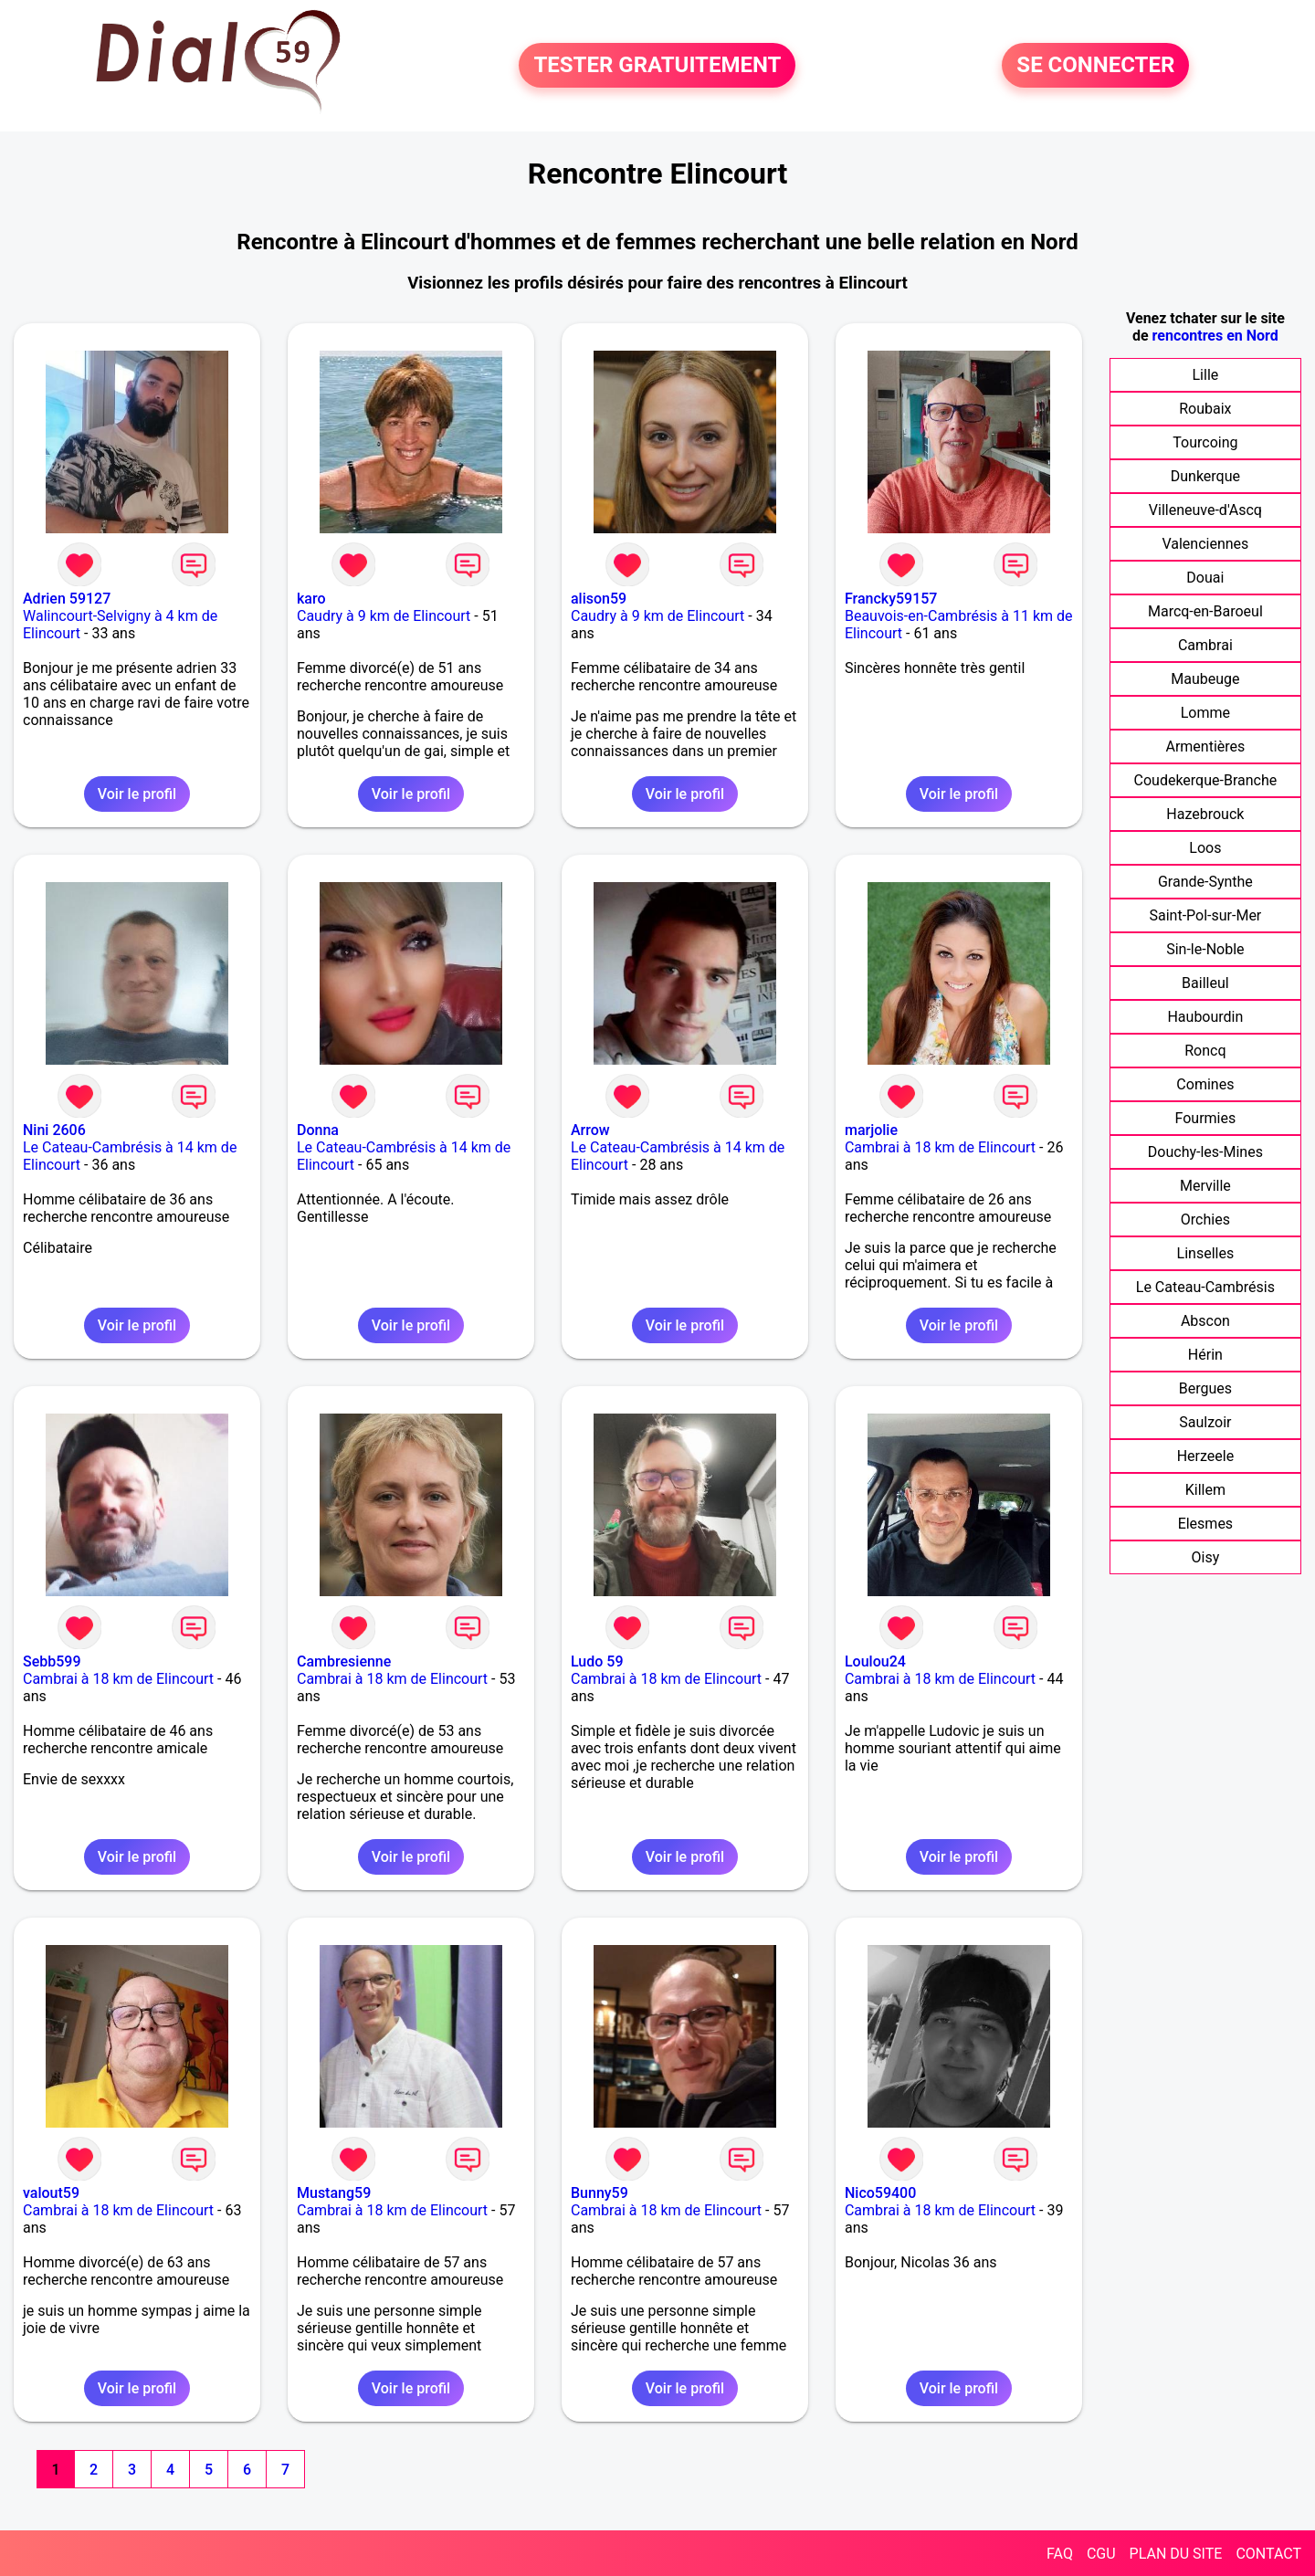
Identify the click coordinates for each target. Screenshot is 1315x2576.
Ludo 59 (597, 1661)
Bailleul (1205, 983)
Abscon (1205, 1321)
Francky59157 (891, 598)
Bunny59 (599, 2193)
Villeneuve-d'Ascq (1205, 510)
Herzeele (1205, 1456)
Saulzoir (1205, 1422)
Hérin (1205, 1354)
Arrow (590, 1130)
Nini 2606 (54, 1130)
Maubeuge (1205, 679)
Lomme (1205, 712)
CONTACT (1268, 2553)
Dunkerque (1205, 476)
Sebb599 (52, 1661)
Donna (318, 1130)
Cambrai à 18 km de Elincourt (940, 1147)
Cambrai (1205, 645)
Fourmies (1205, 1118)
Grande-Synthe (1205, 881)
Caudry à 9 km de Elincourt (383, 616)
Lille (1205, 375)
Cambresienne (344, 1661)
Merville (1205, 1185)
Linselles (1206, 1253)
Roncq (1205, 1050)
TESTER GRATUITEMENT (657, 66)
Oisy (1206, 1557)
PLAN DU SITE (1176, 2553)
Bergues (1205, 1388)
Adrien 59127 (66, 598)
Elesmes (1206, 1523)
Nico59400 (880, 2193)
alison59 (598, 598)
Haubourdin (1205, 1016)
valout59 (51, 2193)
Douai (1205, 577)
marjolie (871, 1130)
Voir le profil (137, 794)
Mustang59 (334, 2193)
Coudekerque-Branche (1206, 780)
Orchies (1205, 1219)
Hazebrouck (1205, 814)
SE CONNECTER (1095, 66)
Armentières (1205, 746)
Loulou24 (875, 1661)
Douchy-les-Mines (1205, 1152)
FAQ (1060, 2553)
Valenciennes (1205, 543)
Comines (1205, 1084)
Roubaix (1205, 408)
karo (311, 598)
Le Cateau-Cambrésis (1205, 1287)
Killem (1205, 1489)
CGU (1101, 2553)
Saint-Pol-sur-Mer (1205, 915)
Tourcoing (1205, 442)
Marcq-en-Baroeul (1205, 611)
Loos (1205, 848)
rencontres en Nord (1215, 335)
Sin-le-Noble (1205, 949)
